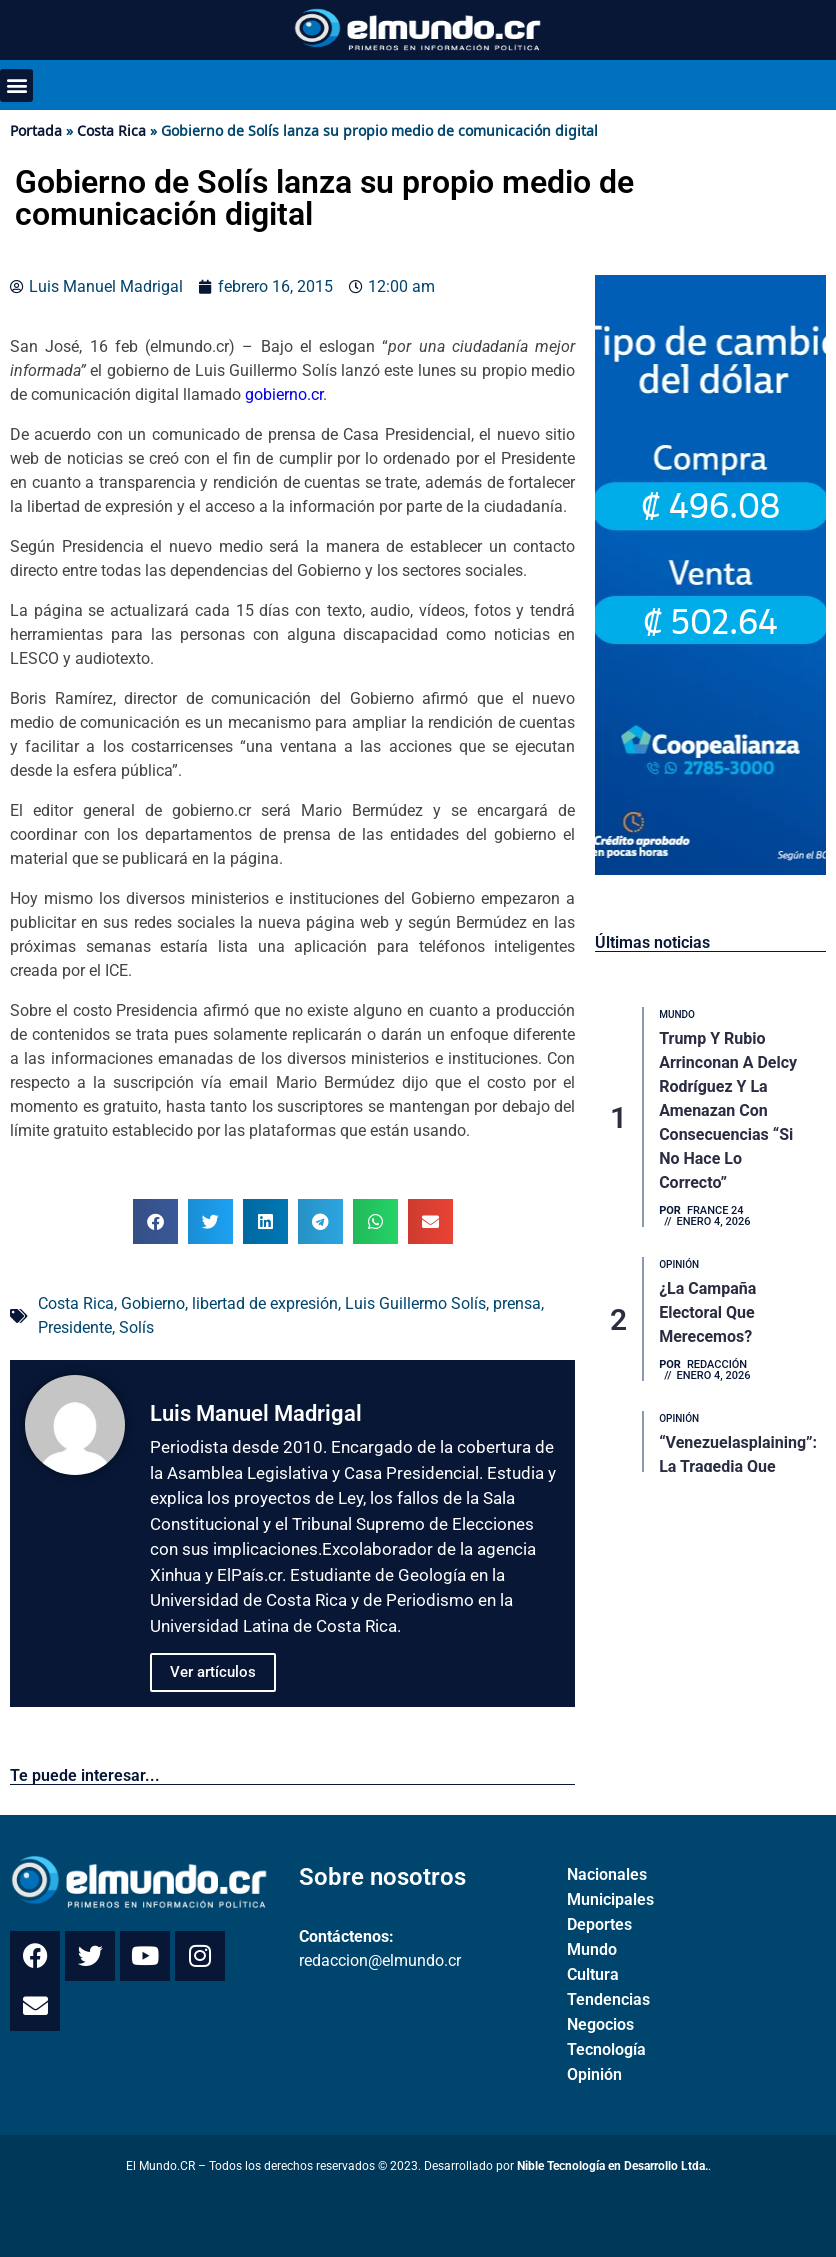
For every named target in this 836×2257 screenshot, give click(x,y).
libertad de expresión (265, 1303)
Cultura (593, 1974)
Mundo (592, 1949)
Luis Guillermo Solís (415, 1303)
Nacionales (607, 1874)
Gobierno (153, 1303)
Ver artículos (213, 1672)
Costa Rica (111, 130)
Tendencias (608, 1999)
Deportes (599, 1924)
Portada (36, 130)
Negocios (600, 2024)
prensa (517, 1303)
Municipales (610, 1899)
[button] (16, 85)
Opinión (594, 2074)
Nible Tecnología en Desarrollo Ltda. (612, 2166)
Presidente (75, 1327)
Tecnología (606, 2049)
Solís (136, 1327)
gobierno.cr (282, 394)
